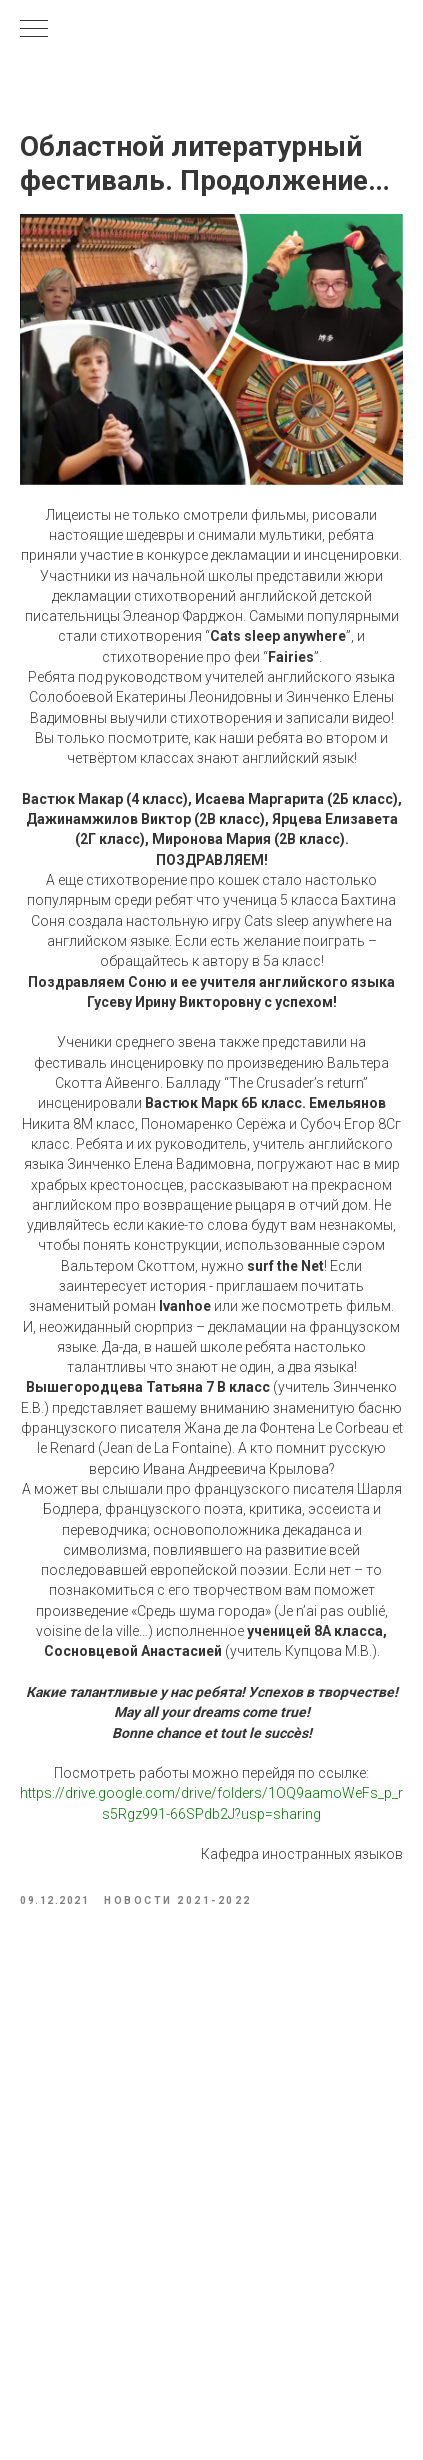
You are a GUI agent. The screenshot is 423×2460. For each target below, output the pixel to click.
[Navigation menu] (34, 30)
